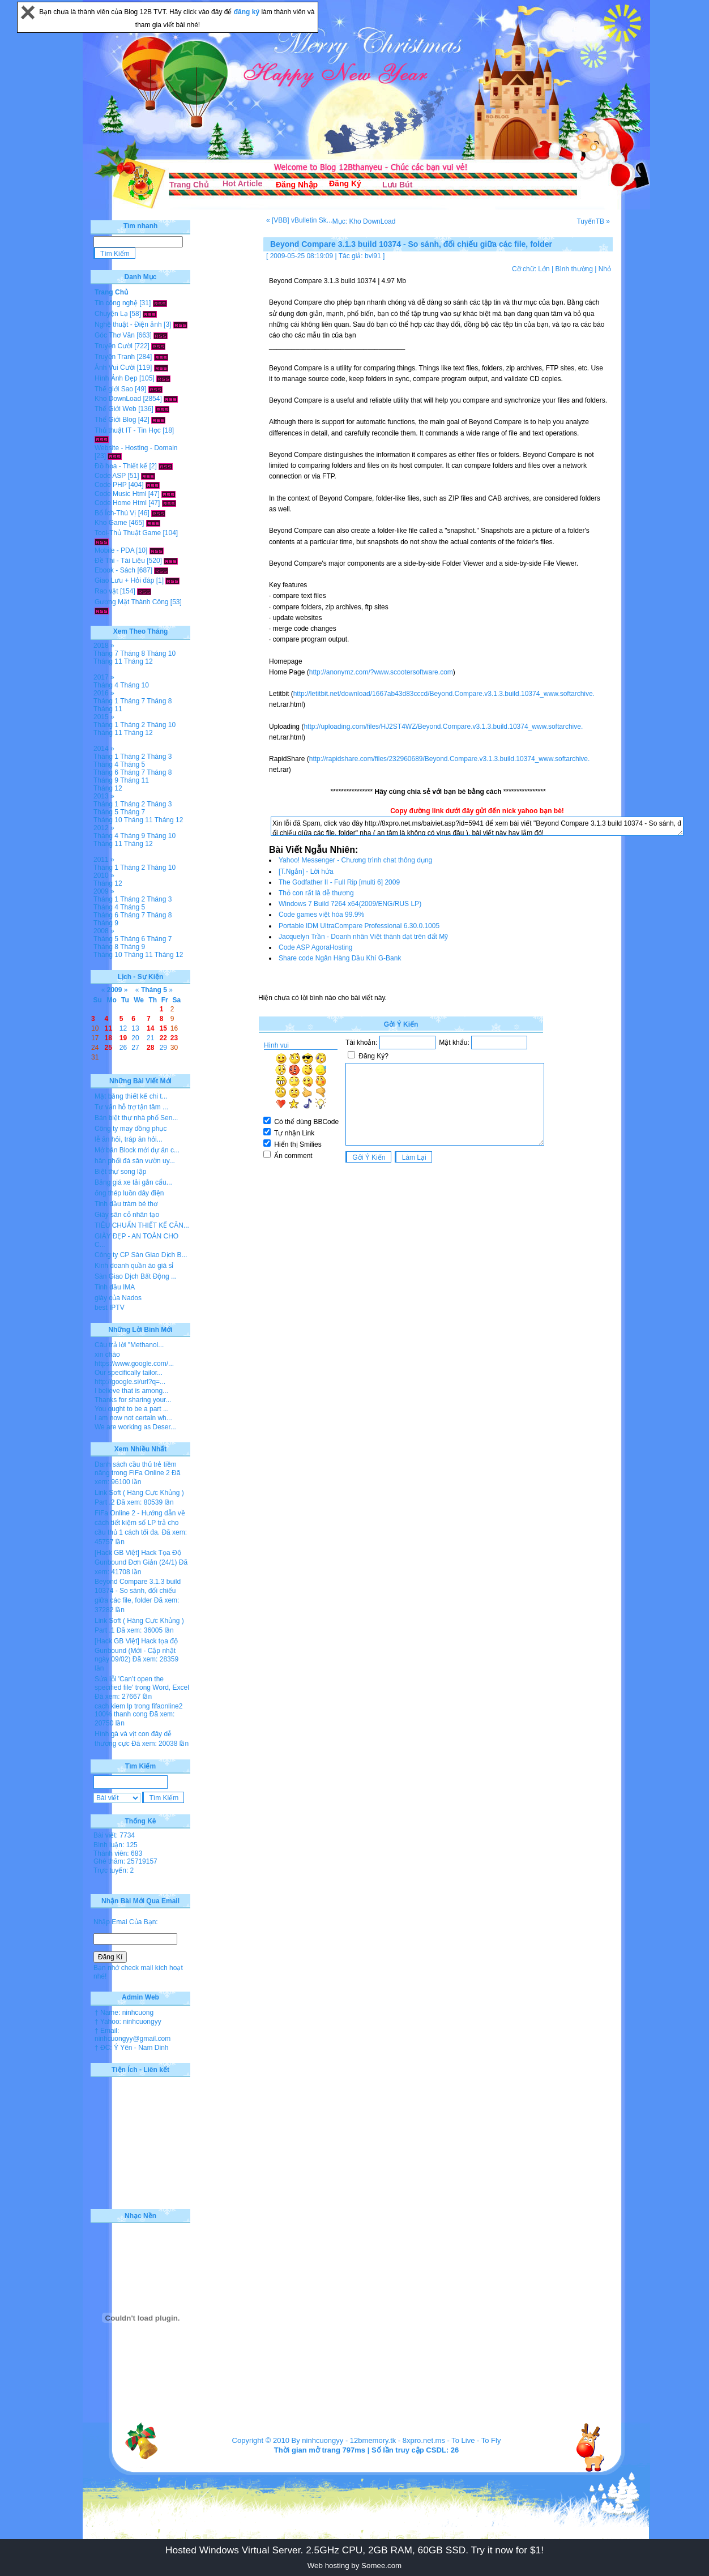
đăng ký (248, 12)
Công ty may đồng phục (130, 1129)
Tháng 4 (105, 685)
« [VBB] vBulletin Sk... (299, 220)
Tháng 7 (105, 653)
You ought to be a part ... (132, 1409)
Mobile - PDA (114, 550)
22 (163, 1038)
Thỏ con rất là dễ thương (316, 893)
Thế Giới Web (115, 409)
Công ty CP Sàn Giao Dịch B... (141, 1255)
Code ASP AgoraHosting (316, 947)
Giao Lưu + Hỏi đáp (124, 580)
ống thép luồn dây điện (129, 1193)
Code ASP (110, 476)
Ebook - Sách (115, 570)
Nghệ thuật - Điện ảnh (128, 324)
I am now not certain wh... (133, 1418)
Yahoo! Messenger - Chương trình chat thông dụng (355, 860)
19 (123, 1038)
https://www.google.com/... (134, 1364)
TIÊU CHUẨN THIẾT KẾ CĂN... (142, 1225)
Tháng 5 (132, 764)
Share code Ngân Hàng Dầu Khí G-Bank (340, 958)
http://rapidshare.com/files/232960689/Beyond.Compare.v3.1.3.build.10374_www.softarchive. (449, 759)
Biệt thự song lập (120, 1172)
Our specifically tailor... (129, 1373)
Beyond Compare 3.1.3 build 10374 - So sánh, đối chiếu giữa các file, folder (138, 1591)
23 (174, 1038)
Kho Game (111, 523)
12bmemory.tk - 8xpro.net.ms (397, 2440)
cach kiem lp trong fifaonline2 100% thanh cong (138, 1710)
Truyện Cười (114, 346)
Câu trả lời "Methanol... (129, 1345)
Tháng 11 (107, 661)
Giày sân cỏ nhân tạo (127, 1215)
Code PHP (110, 485)
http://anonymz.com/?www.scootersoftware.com (381, 672)
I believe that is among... (131, 1391)
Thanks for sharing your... (133, 1400)
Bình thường (573, 269)
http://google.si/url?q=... (130, 1382)
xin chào (107, 1355)
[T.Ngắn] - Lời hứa (306, 871)
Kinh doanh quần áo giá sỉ (134, 1266)
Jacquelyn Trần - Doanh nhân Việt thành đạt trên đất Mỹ (363, 937)
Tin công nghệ (116, 303)
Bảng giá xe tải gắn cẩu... (133, 1182)
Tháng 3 (159, 757)
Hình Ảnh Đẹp (116, 378)
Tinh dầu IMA (115, 1287)
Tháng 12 (138, 661)
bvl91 (373, 256)
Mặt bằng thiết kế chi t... (131, 1096)
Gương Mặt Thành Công (132, 602)
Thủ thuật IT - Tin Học (128, 430)
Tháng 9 (105, 780)
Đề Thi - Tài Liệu (120, 561)
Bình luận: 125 (115, 1845)
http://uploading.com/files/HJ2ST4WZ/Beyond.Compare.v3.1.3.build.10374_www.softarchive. (443, 726)
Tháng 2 (132, 725)
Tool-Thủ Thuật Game (128, 533)
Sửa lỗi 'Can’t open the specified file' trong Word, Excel (142, 1683)
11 (108, 1028)
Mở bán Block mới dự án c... (137, 1150)
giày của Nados (118, 1298)
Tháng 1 (105, 701)
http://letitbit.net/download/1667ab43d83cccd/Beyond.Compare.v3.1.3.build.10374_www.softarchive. (444, 694)
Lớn (543, 269)
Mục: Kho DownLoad (364, 221)
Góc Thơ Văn (115, 335)
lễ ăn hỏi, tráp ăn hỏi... (129, 1139)
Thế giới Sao (114, 389)
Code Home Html (121, 503)
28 (150, 1048)
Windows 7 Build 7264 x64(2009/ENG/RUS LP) (350, 904)
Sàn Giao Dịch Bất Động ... (136, 1276)
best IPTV (110, 1308)
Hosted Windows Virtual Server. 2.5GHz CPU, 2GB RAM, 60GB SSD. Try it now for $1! (354, 2550)
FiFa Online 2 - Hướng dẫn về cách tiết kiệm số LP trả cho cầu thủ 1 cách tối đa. (140, 1522)
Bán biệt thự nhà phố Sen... (136, 1118)
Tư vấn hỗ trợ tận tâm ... (131, 1107)
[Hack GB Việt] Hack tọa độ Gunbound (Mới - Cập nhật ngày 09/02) (136, 1650)
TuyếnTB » (593, 221)
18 (108, 1038)
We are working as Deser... (135, 1427)
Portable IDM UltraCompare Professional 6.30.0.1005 (359, 926)
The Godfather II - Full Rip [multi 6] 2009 (339, 882)
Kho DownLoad (118, 399)
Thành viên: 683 (117, 1853)
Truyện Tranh (115, 357)
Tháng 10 (161, 653)
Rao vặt (106, 591)
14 (150, 1028)
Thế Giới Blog (115, 420)
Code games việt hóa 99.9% (321, 915)
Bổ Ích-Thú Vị (115, 513)
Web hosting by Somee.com (354, 2565)
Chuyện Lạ (111, 314)
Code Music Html (120, 494)
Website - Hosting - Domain (136, 448)
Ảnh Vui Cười (115, 367)
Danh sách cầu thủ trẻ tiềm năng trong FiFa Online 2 (136, 1468)
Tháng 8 (132, 653)
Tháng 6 (105, 772)
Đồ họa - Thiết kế (121, 466)
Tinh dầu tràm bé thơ (126, 1204)
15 (163, 1028)
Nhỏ (605, 269)
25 (108, 1048)
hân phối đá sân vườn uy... (135, 1161)
